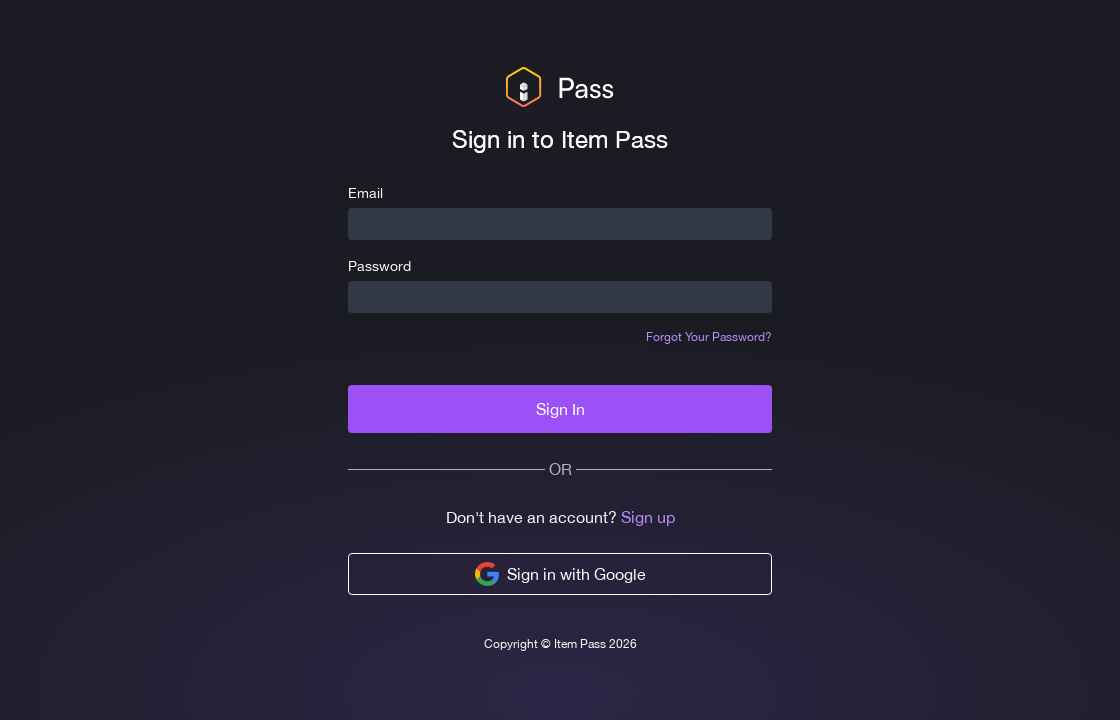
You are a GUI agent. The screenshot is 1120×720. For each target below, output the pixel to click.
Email (365, 193)
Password (379, 266)
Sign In (560, 409)
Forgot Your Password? (709, 337)
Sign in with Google (560, 574)
